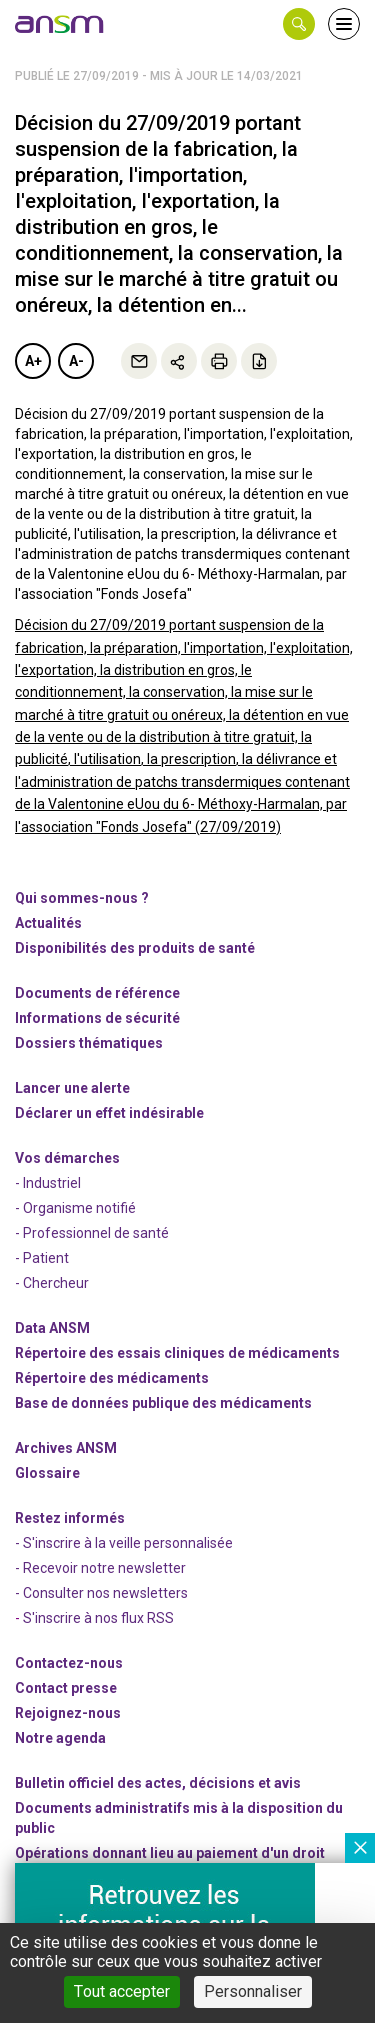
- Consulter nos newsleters (101, 1593)
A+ (33, 361)
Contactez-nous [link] (69, 1663)
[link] (60, 24)
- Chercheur (52, 1283)
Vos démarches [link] (67, 1158)
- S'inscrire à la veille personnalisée (124, 1543)
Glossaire (47, 1473)
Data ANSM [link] (52, 1328)
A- (76, 361)
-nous (68, 1713)
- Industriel (48, 1183)
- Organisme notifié (75, 1208)
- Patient (42, 1258)
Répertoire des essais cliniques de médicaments (177, 1353)
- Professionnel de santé (92, 1233)
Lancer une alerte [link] (72, 1088)
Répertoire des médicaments (112, 1378)
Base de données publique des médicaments (163, 1403)
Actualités (48, 923)
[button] (299, 24)
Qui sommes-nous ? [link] (82, 898)
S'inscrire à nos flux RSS (98, 1618)
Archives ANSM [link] (66, 1448)
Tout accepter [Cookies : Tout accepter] (122, 1991)
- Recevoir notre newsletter (100, 1568)
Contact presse (66, 1688)
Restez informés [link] (70, 1518)
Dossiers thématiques (89, 1043)
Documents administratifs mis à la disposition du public (179, 1818)
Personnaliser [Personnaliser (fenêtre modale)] (253, 1991)
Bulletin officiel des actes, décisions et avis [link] (158, 1783)
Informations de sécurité (97, 1018)
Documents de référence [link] (97, 993)
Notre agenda (60, 1738)
